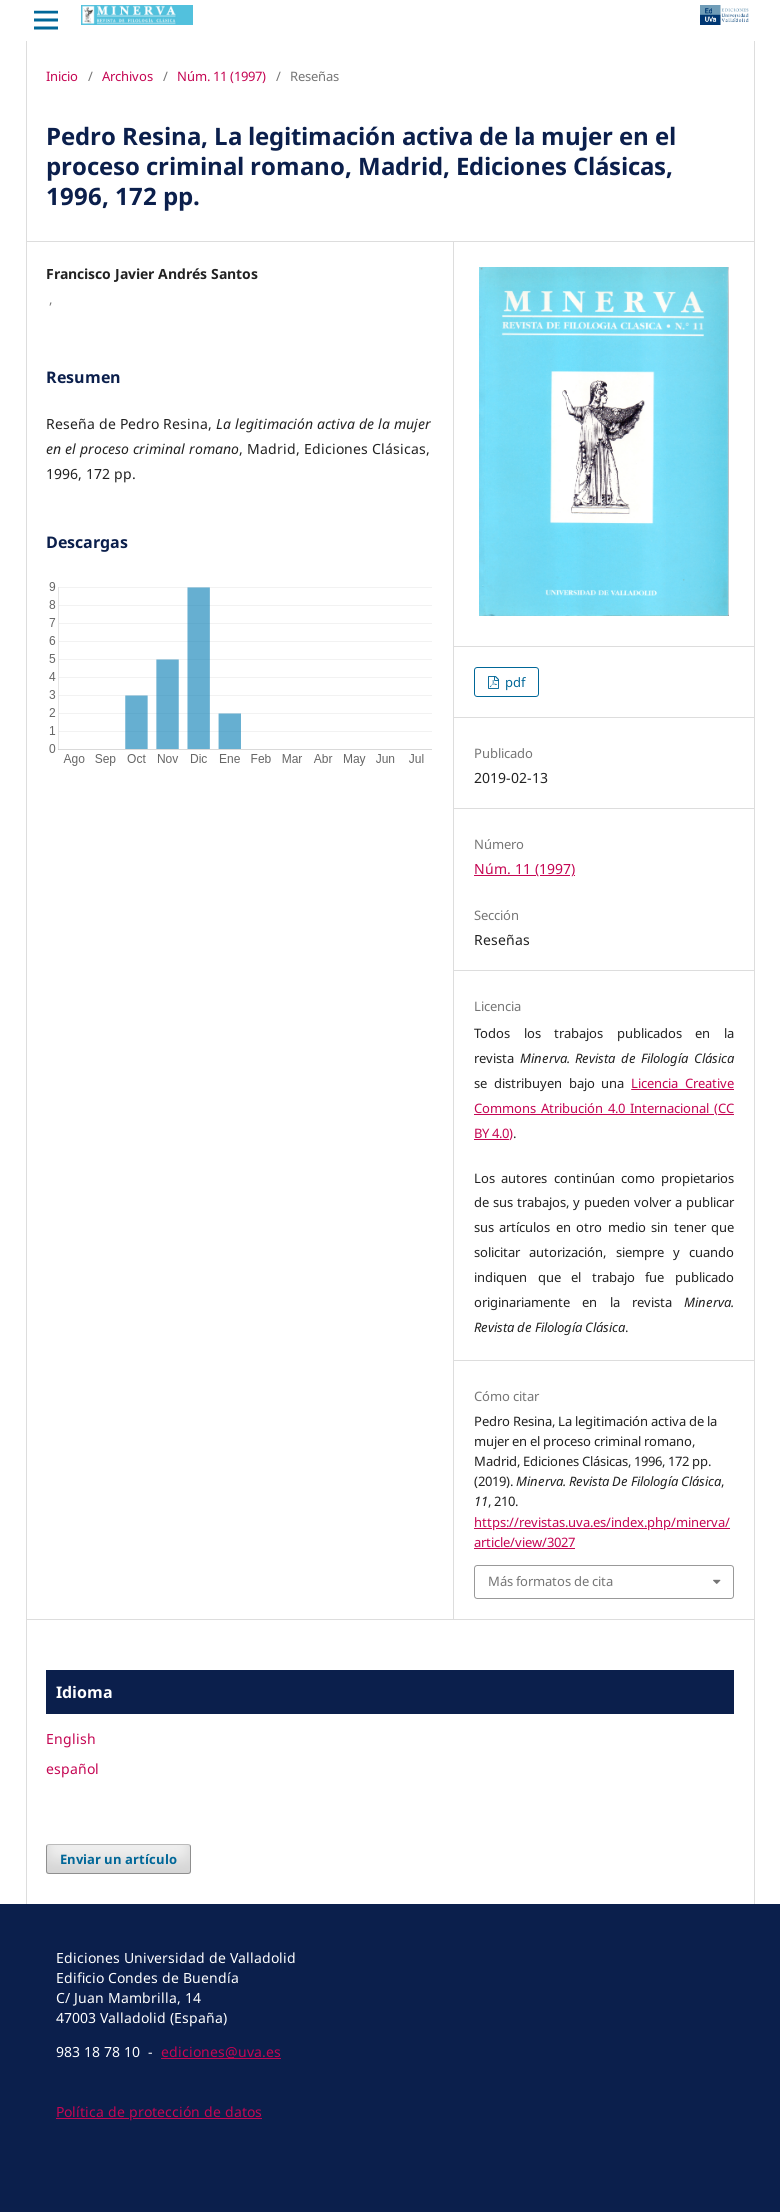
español (72, 1768)
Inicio (62, 76)
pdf (513, 682)
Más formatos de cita (550, 1581)
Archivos (127, 76)
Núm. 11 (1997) (221, 76)
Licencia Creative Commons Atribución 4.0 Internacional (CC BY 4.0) (604, 1108)
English (71, 1738)
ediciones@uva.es (221, 2051)
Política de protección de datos (159, 2111)
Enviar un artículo (118, 1859)
